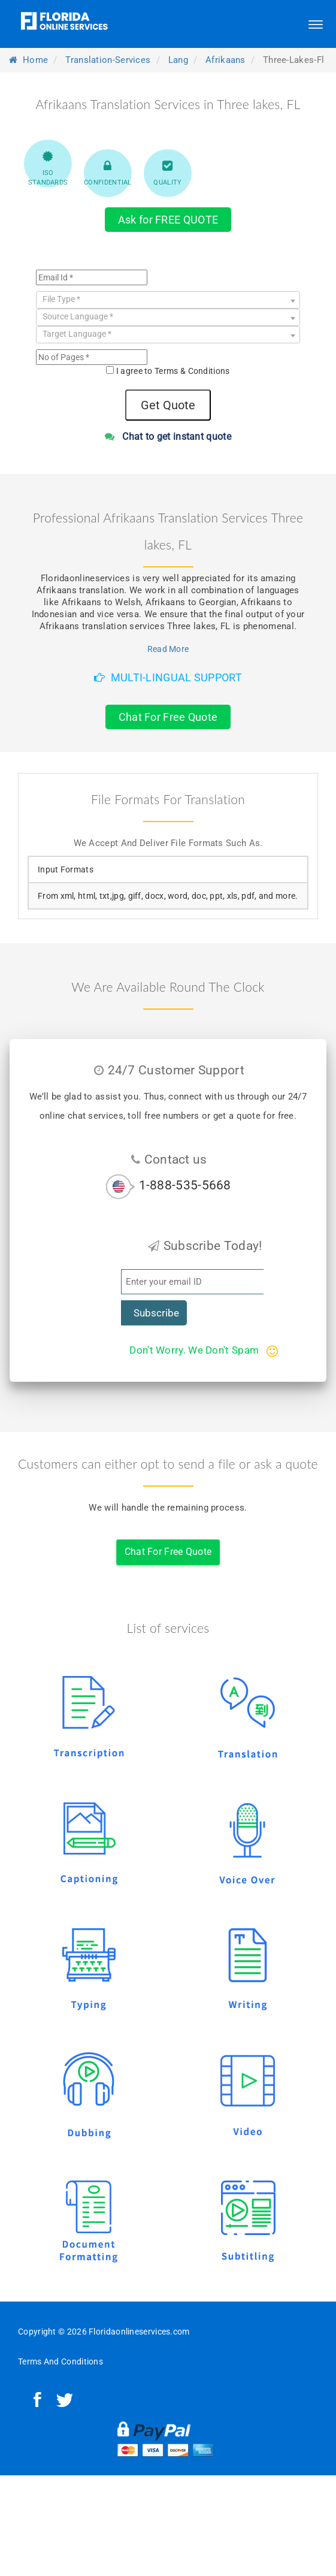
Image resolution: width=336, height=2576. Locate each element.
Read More (168, 649)
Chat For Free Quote (168, 717)
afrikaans (225, 60)
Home (28, 60)
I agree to (173, 371)
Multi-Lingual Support (168, 677)
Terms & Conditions (192, 371)
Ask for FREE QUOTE (168, 219)
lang (178, 60)
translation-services (107, 60)
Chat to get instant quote (168, 436)
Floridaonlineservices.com (139, 2331)
